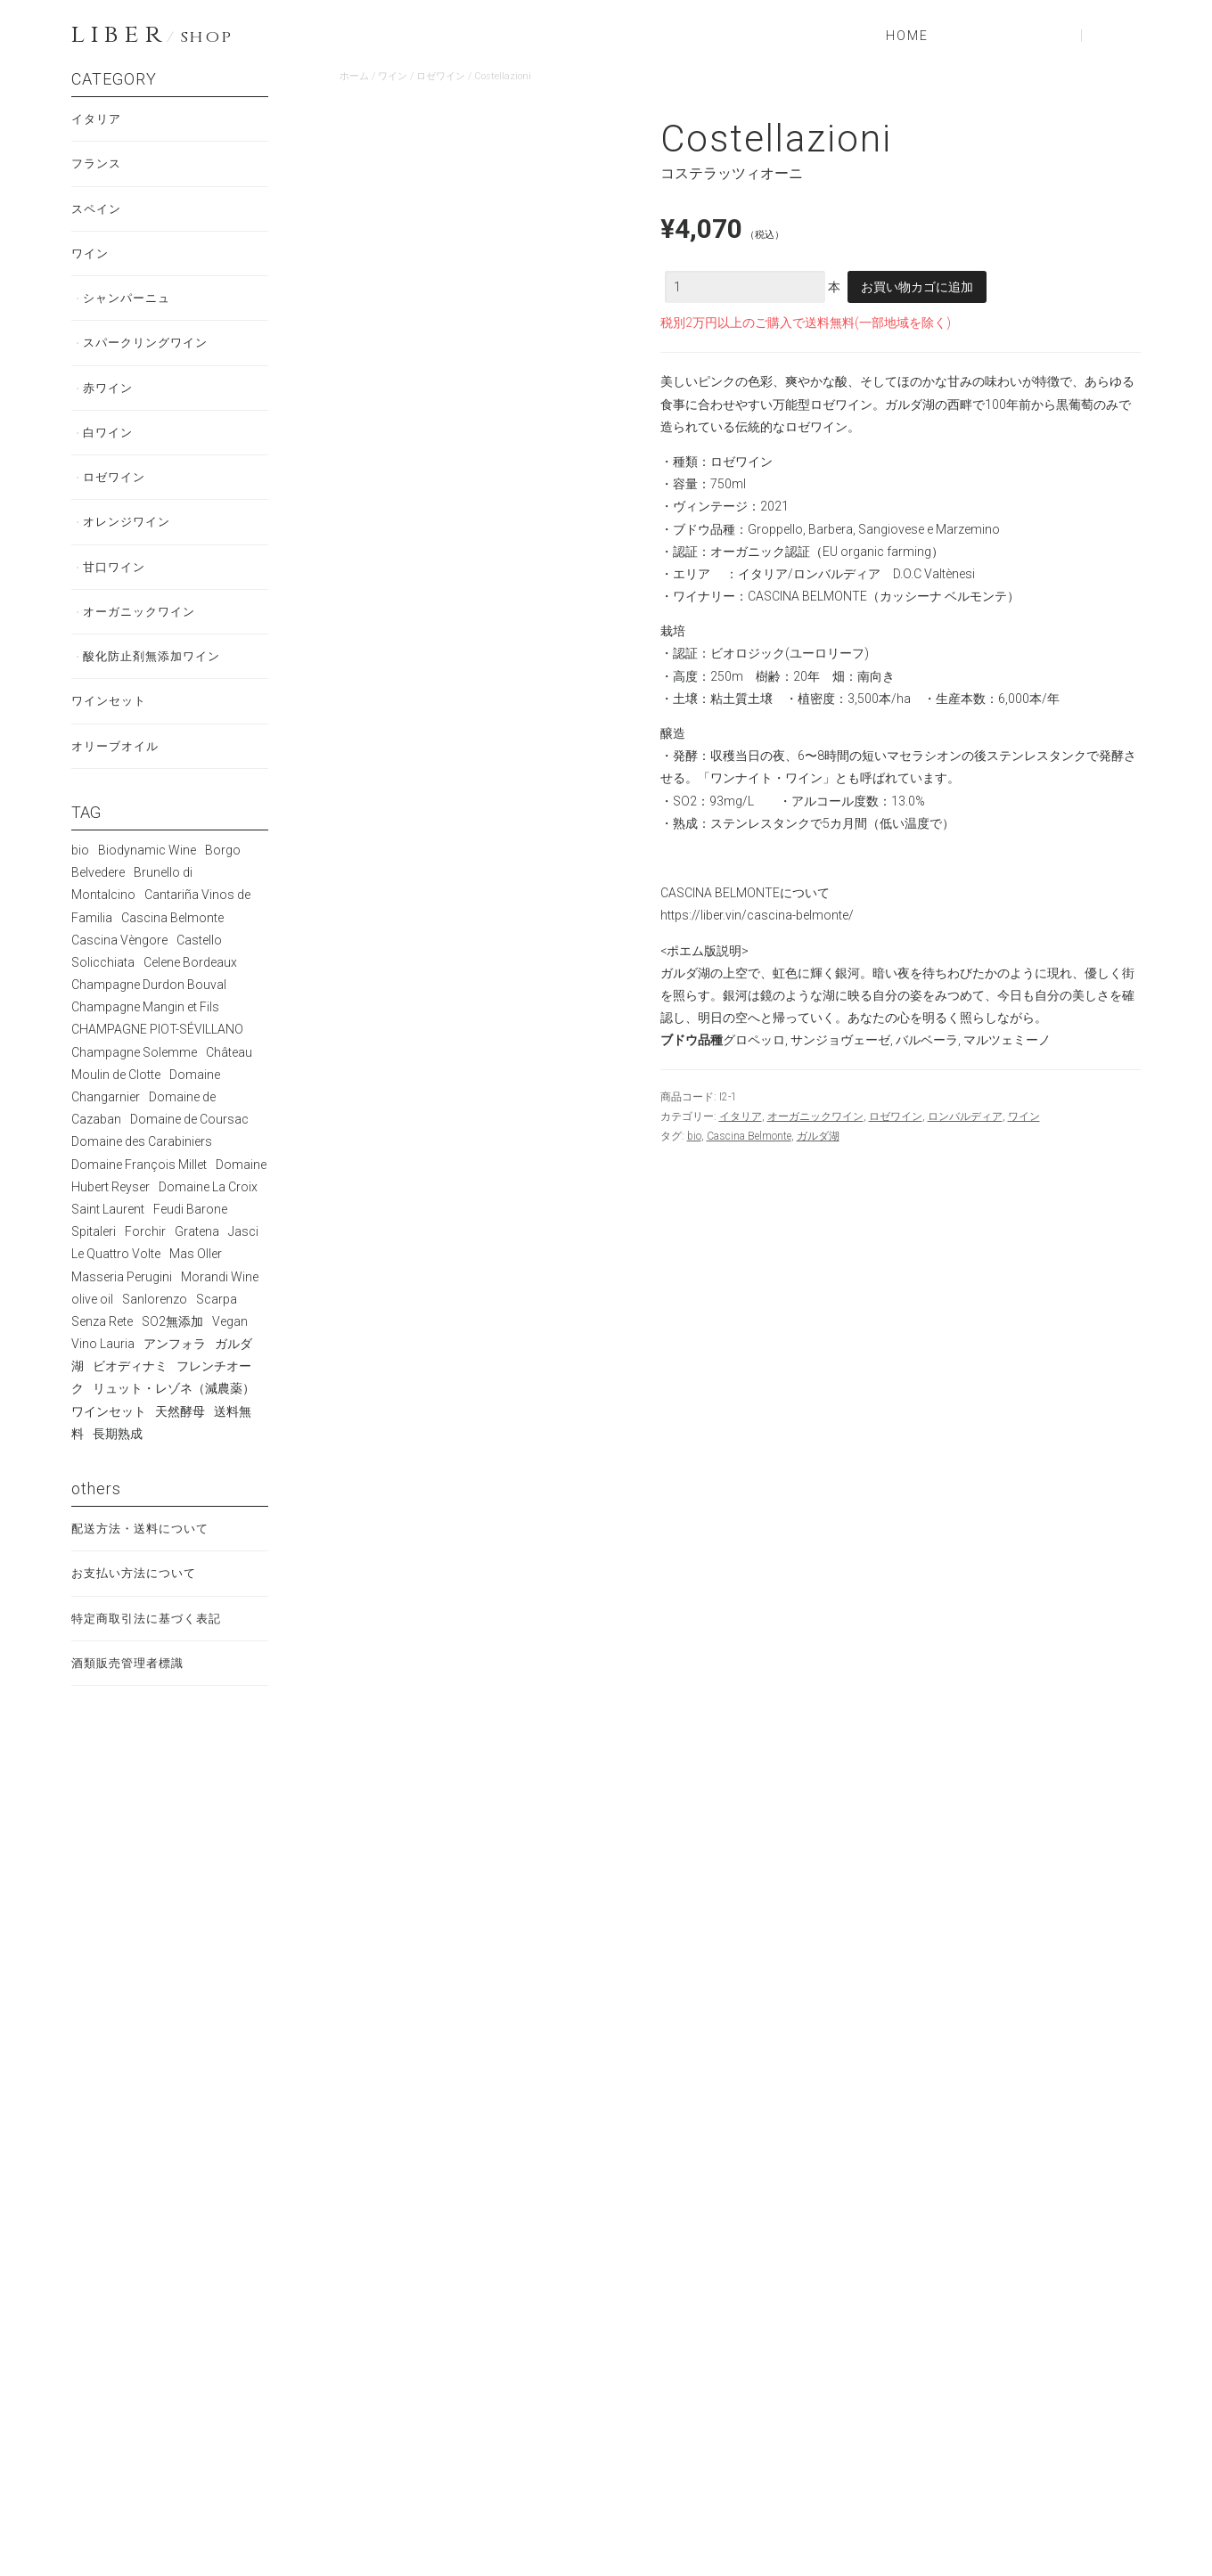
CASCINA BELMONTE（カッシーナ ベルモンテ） (884, 596)
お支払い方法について (138, 1598)
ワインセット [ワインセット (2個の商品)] (108, 1434)
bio (694, 1136)
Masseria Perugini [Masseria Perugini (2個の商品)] (121, 1300)
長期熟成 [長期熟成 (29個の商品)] (118, 1457)
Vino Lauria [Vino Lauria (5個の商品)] (103, 1367)
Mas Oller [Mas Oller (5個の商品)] (195, 1277)
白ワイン (110, 444)
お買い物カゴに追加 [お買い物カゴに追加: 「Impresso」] (845, 1851)
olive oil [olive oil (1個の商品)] (92, 1322)
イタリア (740, 1116)
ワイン (392, 76)
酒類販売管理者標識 (131, 1691)
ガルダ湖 (818, 1136)
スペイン (98, 212)
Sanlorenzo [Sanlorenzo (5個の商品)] (154, 1322)
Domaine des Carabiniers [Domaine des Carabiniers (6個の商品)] (141, 1164)
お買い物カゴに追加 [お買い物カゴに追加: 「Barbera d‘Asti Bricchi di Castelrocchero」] (426, 1871)
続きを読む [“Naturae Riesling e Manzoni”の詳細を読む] (635, 1855)
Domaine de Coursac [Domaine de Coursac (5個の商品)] (189, 1142)
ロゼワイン (440, 76)
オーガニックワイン (815, 1116)
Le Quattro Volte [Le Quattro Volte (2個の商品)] (115, 1277)
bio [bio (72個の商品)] (80, 873)
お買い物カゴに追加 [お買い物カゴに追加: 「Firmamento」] (426, 2179)
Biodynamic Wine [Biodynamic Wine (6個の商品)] (147, 873)
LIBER (151, 35)
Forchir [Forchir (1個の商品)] (145, 1254)
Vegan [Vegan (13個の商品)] (230, 1344)
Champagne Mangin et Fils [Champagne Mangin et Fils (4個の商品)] (145, 1030)
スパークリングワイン (150, 351)
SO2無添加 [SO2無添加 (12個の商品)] (172, 1344)
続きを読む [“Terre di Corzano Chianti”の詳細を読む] (635, 2183)
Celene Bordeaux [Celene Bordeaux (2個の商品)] (190, 985)
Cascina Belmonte (749, 1136)
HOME (907, 35)
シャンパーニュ (130, 305)
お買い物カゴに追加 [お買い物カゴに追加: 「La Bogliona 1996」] (845, 2179)
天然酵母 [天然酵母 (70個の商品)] (180, 1434)
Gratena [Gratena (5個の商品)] (197, 1254)
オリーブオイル (118, 768)
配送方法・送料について (144, 1552)
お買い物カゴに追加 (917, 287)
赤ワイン (110, 397)
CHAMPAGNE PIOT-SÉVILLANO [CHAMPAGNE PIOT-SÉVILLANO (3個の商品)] (157, 1053)
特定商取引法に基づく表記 (151, 1645)
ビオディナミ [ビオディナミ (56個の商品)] (130, 1389)
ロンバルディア (965, 1116)
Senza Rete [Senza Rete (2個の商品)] (102, 1344)
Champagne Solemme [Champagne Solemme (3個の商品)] (134, 1075)
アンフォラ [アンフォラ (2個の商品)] (174, 1367)
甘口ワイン (117, 583)
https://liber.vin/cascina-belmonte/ (757, 915)
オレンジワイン (130, 536)
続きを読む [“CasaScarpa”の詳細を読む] (1054, 1835)
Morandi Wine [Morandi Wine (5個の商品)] (219, 1300)
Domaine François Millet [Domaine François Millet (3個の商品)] (139, 1188)
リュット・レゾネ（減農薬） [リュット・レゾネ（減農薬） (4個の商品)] (174, 1412)
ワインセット (111, 722)
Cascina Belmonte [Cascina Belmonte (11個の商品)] (172, 941)
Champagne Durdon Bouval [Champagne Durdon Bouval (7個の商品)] (148, 1008)
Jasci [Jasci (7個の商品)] (243, 1254)
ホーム (354, 76)
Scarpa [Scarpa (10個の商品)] (216, 1322)
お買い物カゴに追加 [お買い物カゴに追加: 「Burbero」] (1054, 2179)
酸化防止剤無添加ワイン (157, 675)
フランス (98, 166)
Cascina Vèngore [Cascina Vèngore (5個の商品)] (119, 963)
